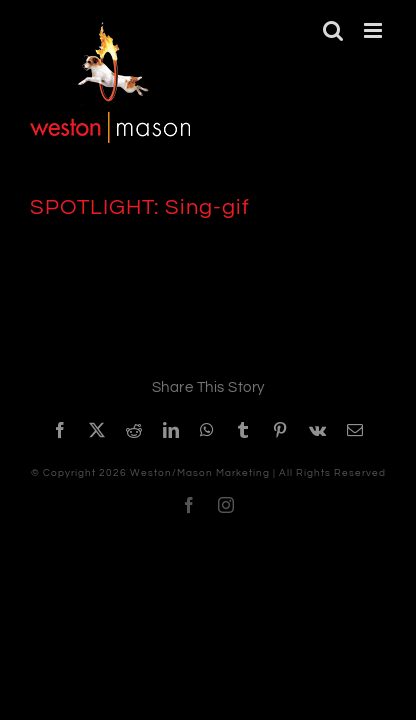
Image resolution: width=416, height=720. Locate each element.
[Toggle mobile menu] (375, 30)
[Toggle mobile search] (333, 30)
